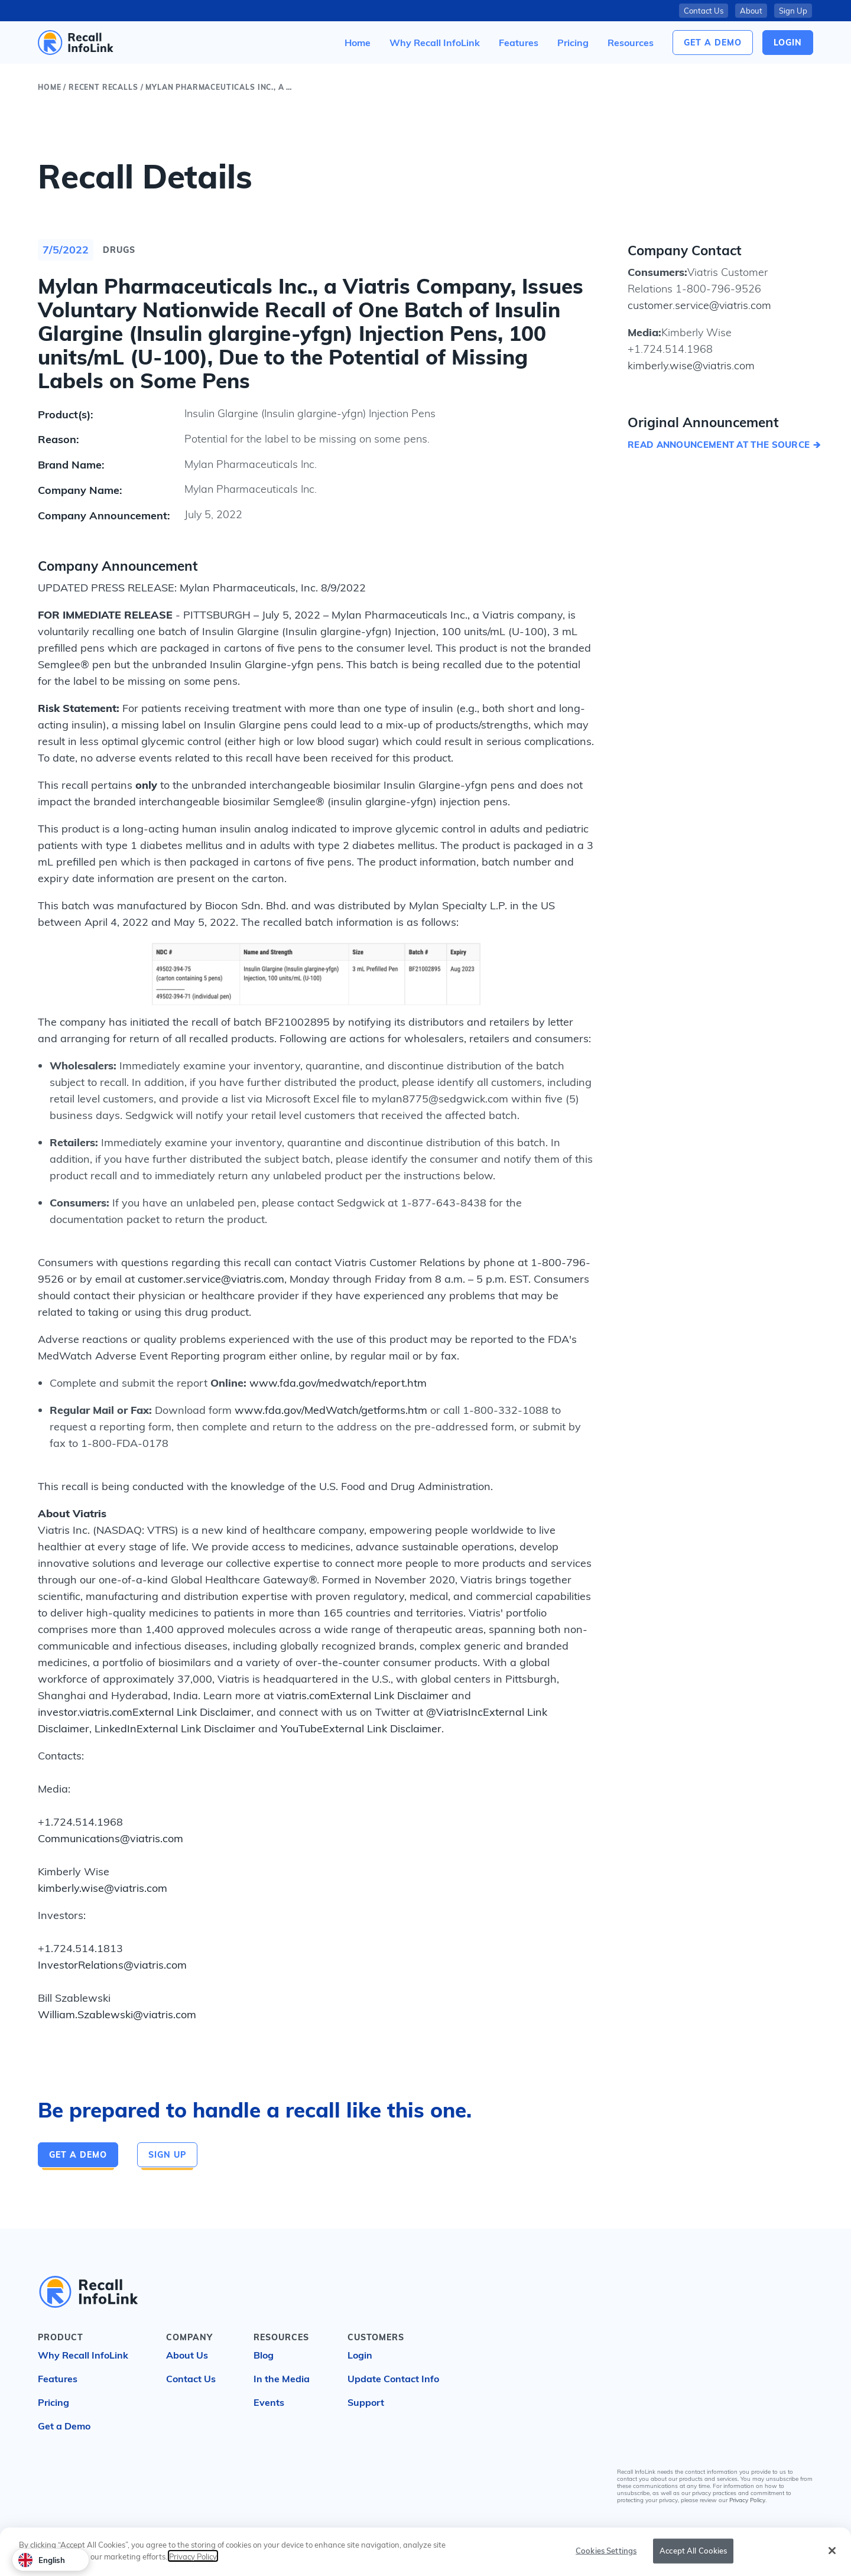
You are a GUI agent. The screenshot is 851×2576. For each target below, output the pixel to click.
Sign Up (793, 10)
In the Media (282, 2379)
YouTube (302, 1728)
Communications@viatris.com (110, 1838)
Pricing (53, 2402)
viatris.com (303, 1695)
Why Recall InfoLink (83, 2355)
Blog (264, 2355)
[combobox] (50, 2559)
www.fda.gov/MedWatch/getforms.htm (331, 1410)
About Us (187, 2355)
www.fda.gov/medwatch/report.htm (338, 1383)
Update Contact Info (393, 2379)
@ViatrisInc (454, 1712)
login (788, 42)
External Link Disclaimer (389, 1695)
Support (365, 2402)
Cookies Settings (606, 2551)
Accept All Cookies (693, 2551)
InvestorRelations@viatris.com (112, 1965)
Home (49, 87)
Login (359, 2355)
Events (269, 2402)
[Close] (832, 2552)
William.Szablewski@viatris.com (117, 2014)
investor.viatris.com (85, 1712)
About (751, 10)
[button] (631, 42)
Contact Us (703, 10)
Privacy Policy (747, 2500)
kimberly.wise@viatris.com (102, 1888)
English (41, 2560)
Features (57, 2379)
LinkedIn (116, 1728)
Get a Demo (713, 42)
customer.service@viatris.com (211, 1279)
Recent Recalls (103, 87)
